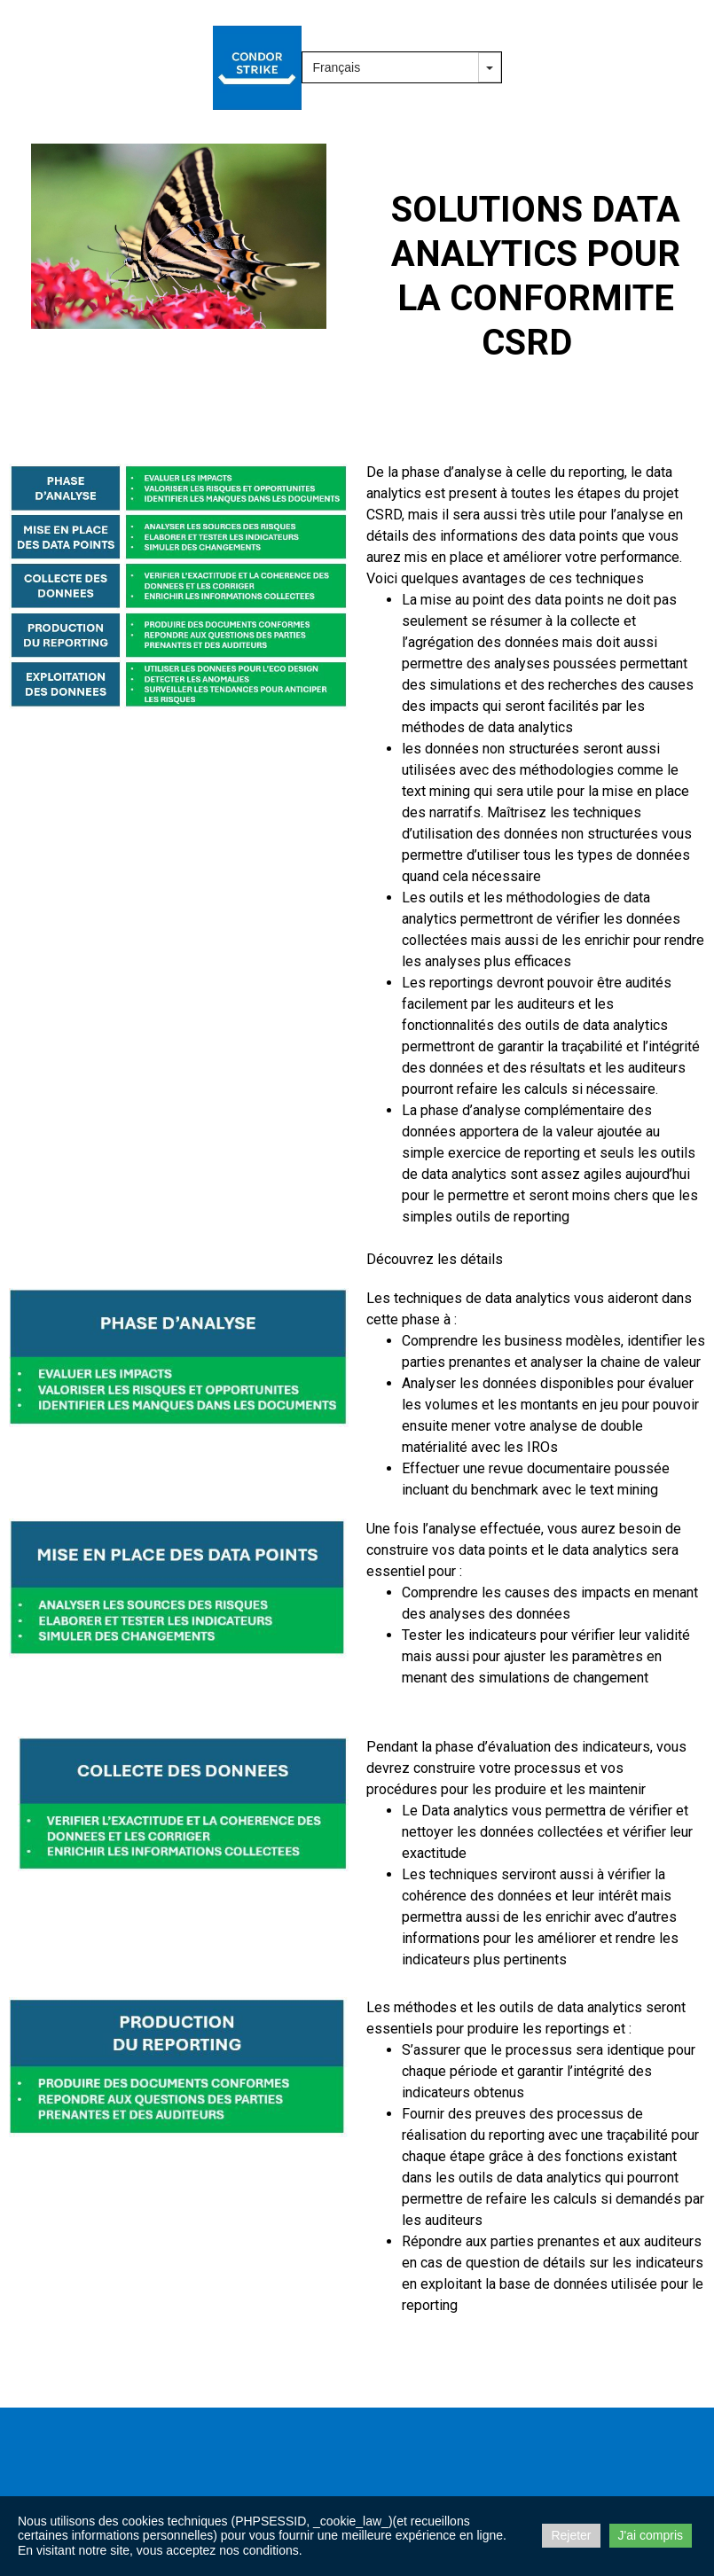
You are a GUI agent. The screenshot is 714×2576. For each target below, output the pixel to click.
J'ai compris (650, 2535)
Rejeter (571, 2535)
